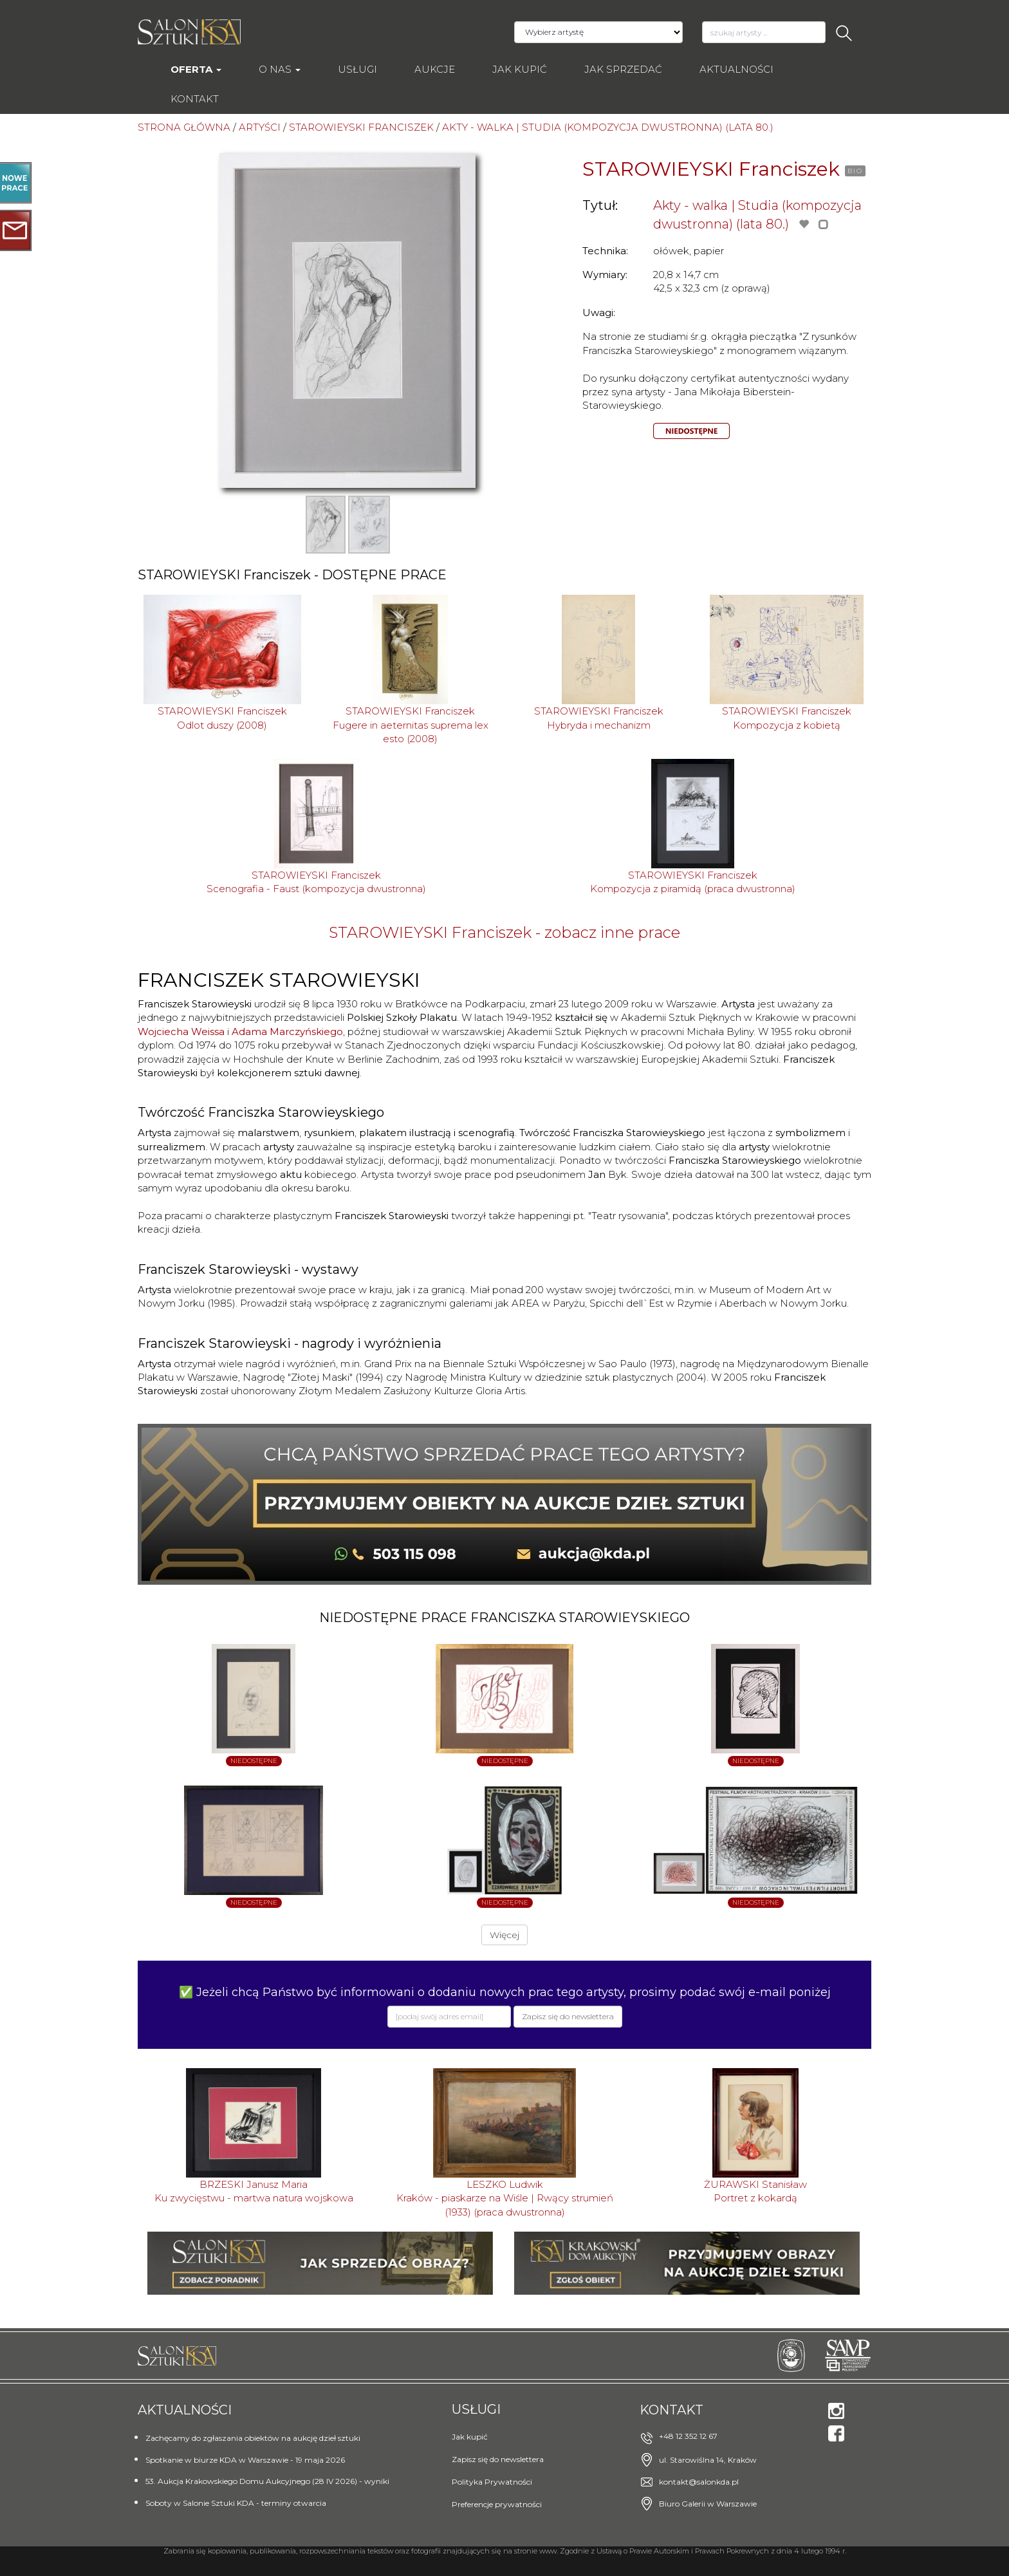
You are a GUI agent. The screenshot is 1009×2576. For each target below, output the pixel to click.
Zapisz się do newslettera (498, 2459)
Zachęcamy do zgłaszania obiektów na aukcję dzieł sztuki (252, 2438)
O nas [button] (280, 69)
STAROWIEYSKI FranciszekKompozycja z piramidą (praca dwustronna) (692, 882)
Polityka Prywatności (492, 2482)
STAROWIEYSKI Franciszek (711, 169)
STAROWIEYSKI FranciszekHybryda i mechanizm (598, 718)
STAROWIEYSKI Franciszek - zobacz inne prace (504, 932)
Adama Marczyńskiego (287, 1031)
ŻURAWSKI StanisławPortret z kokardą (755, 2191)
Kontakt (195, 99)
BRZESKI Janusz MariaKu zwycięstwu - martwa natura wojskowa (253, 2191)
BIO (855, 171)
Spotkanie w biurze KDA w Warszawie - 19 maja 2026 (245, 2460)
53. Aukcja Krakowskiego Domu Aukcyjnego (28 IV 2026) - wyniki (267, 2481)
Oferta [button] (196, 69)
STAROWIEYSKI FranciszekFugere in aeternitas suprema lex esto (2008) (410, 725)
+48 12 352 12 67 (688, 2436)
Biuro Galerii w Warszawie (708, 2503)
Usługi (357, 69)
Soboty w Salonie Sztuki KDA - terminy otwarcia (235, 2503)
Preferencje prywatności (497, 2504)
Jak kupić (519, 69)
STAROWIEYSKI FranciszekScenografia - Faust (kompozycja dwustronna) (316, 882)
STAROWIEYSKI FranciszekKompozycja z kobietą (786, 718)
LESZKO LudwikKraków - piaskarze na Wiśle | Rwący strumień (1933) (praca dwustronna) (504, 2198)
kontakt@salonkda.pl (699, 2482)
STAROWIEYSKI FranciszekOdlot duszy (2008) (222, 718)
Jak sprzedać (623, 69)
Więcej (504, 1935)
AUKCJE (434, 69)
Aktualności (736, 69)
